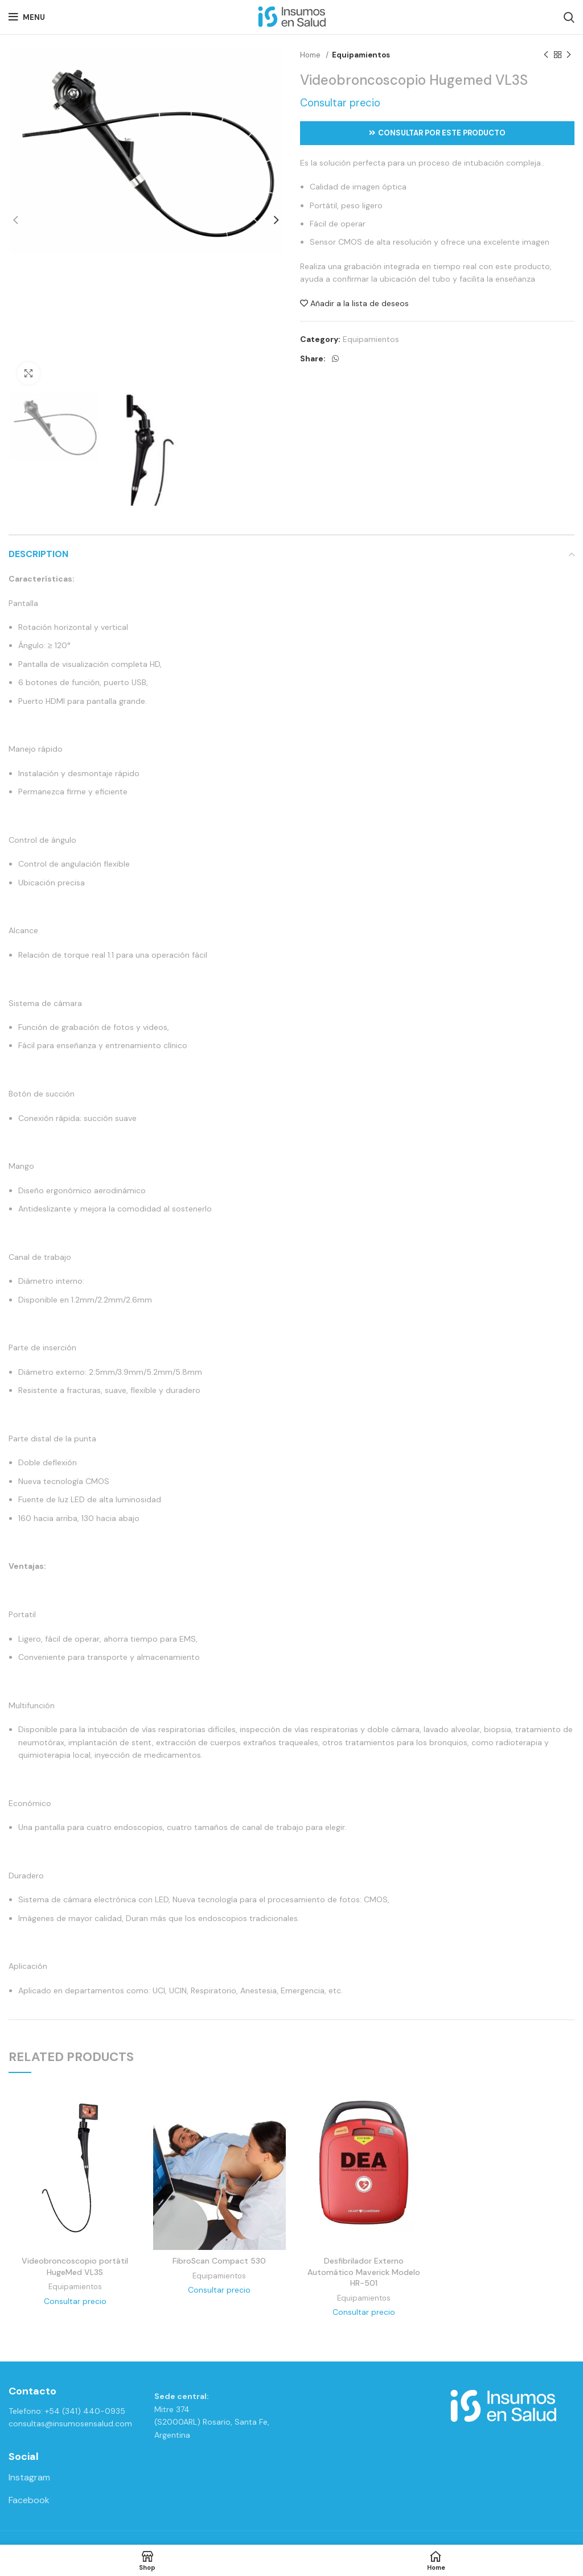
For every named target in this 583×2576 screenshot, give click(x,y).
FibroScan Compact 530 (219, 2261)
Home (311, 55)
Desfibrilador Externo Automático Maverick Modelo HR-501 (363, 2272)
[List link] (73, 2477)
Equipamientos (361, 55)
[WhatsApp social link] (335, 358)
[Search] (569, 17)
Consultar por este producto (437, 133)
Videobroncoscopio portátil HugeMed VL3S (75, 2266)
